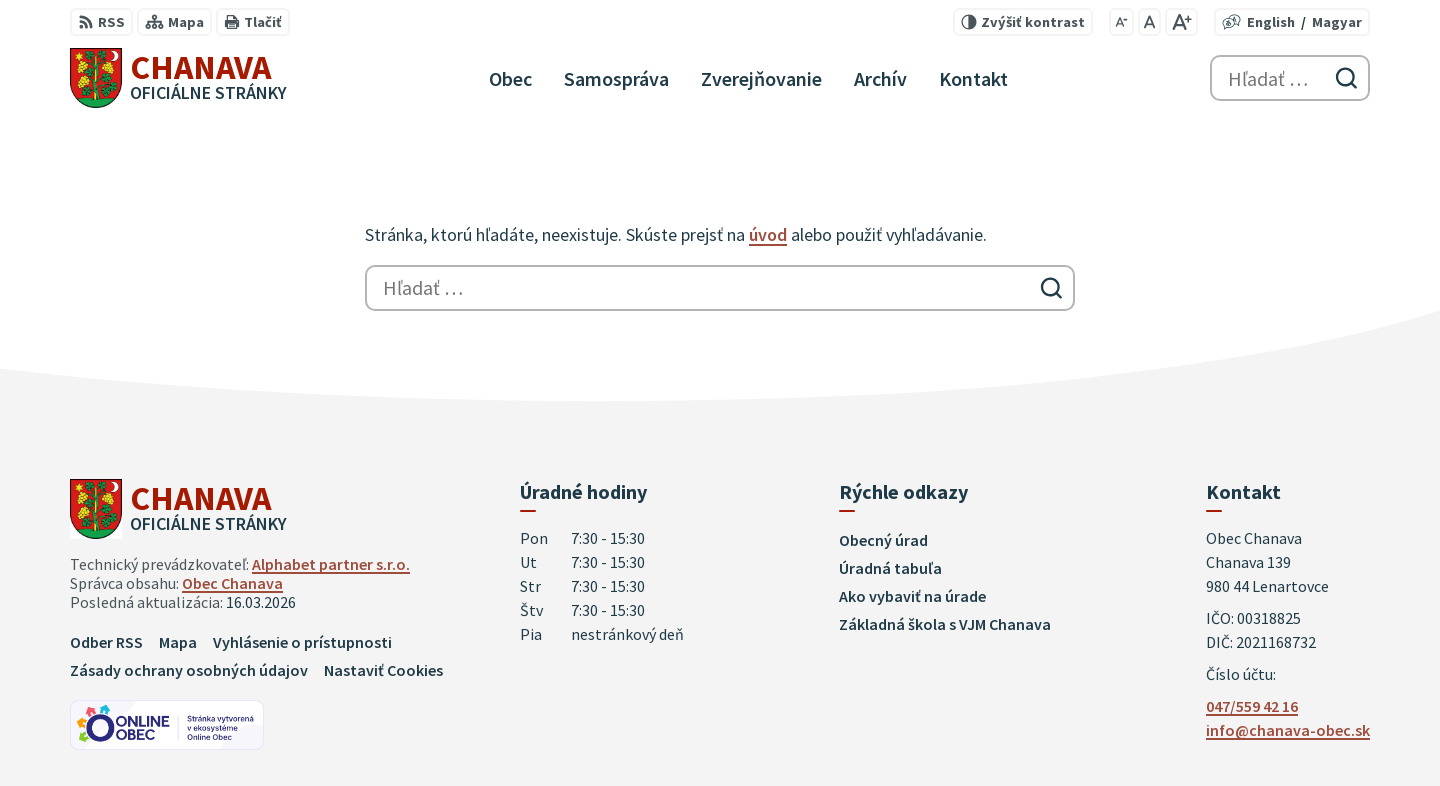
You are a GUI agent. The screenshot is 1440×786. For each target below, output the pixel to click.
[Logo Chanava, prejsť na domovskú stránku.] (178, 78)
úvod (768, 234)
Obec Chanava (232, 583)
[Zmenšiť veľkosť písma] (1121, 22)
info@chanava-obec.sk (1288, 730)
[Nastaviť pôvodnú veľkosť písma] (1149, 22)
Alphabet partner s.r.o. (331, 564)
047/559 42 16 (1252, 706)
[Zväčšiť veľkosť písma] (1181, 22)
